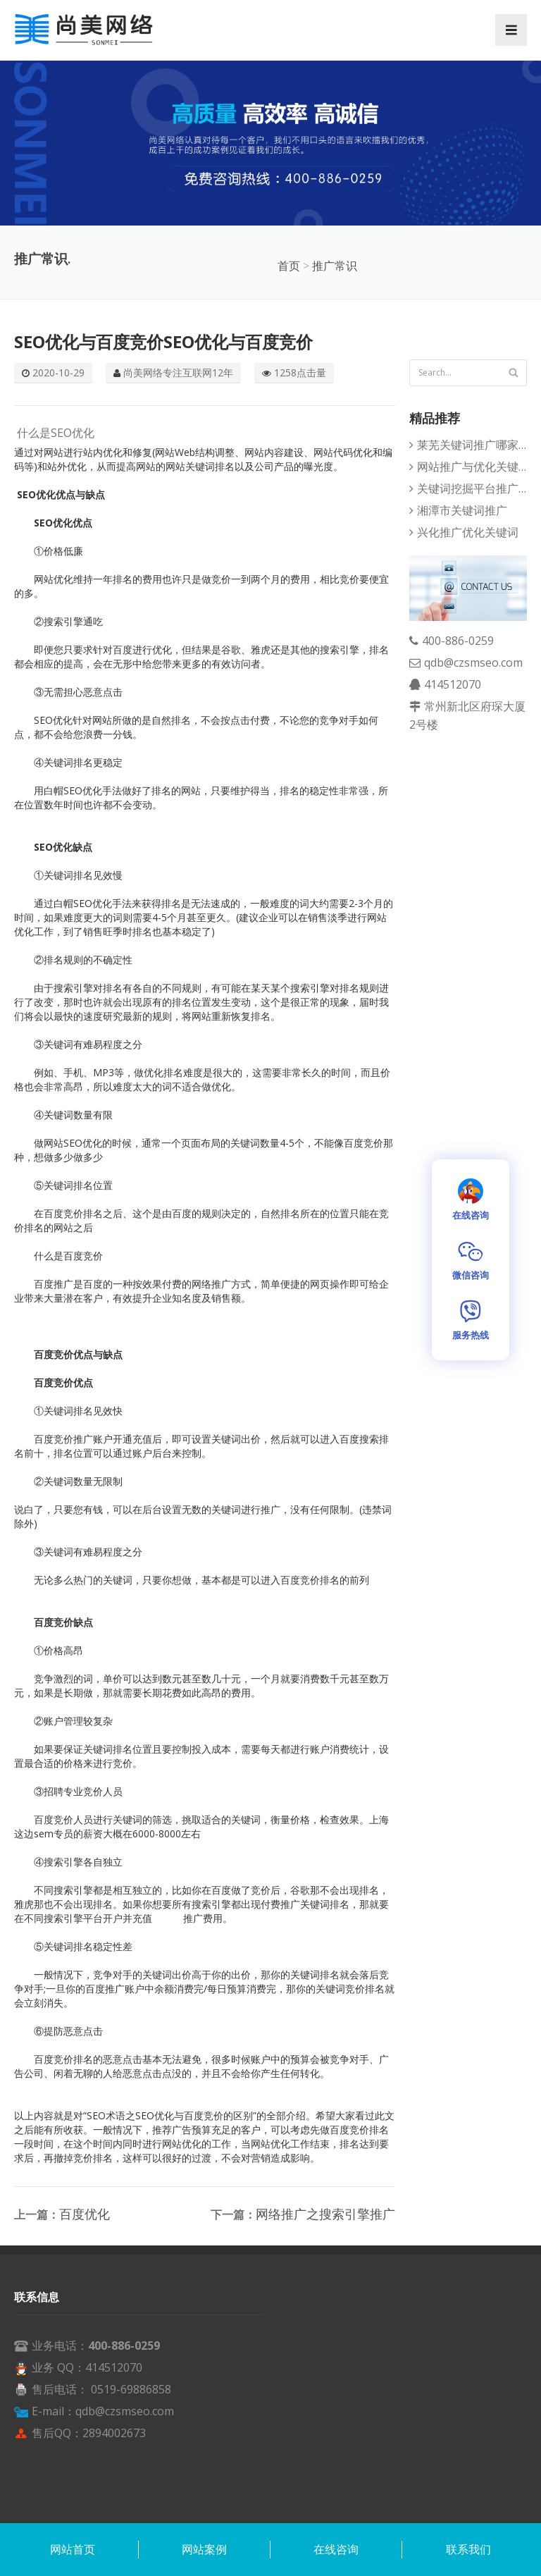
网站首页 (72, 2549)
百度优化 (84, 2213)
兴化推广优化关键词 (467, 532)
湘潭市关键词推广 (462, 510)
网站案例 (204, 2549)
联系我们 (468, 2549)
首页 (289, 265)
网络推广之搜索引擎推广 (325, 2213)
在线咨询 (336, 2549)
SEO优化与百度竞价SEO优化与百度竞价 (163, 341)
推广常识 (334, 265)
